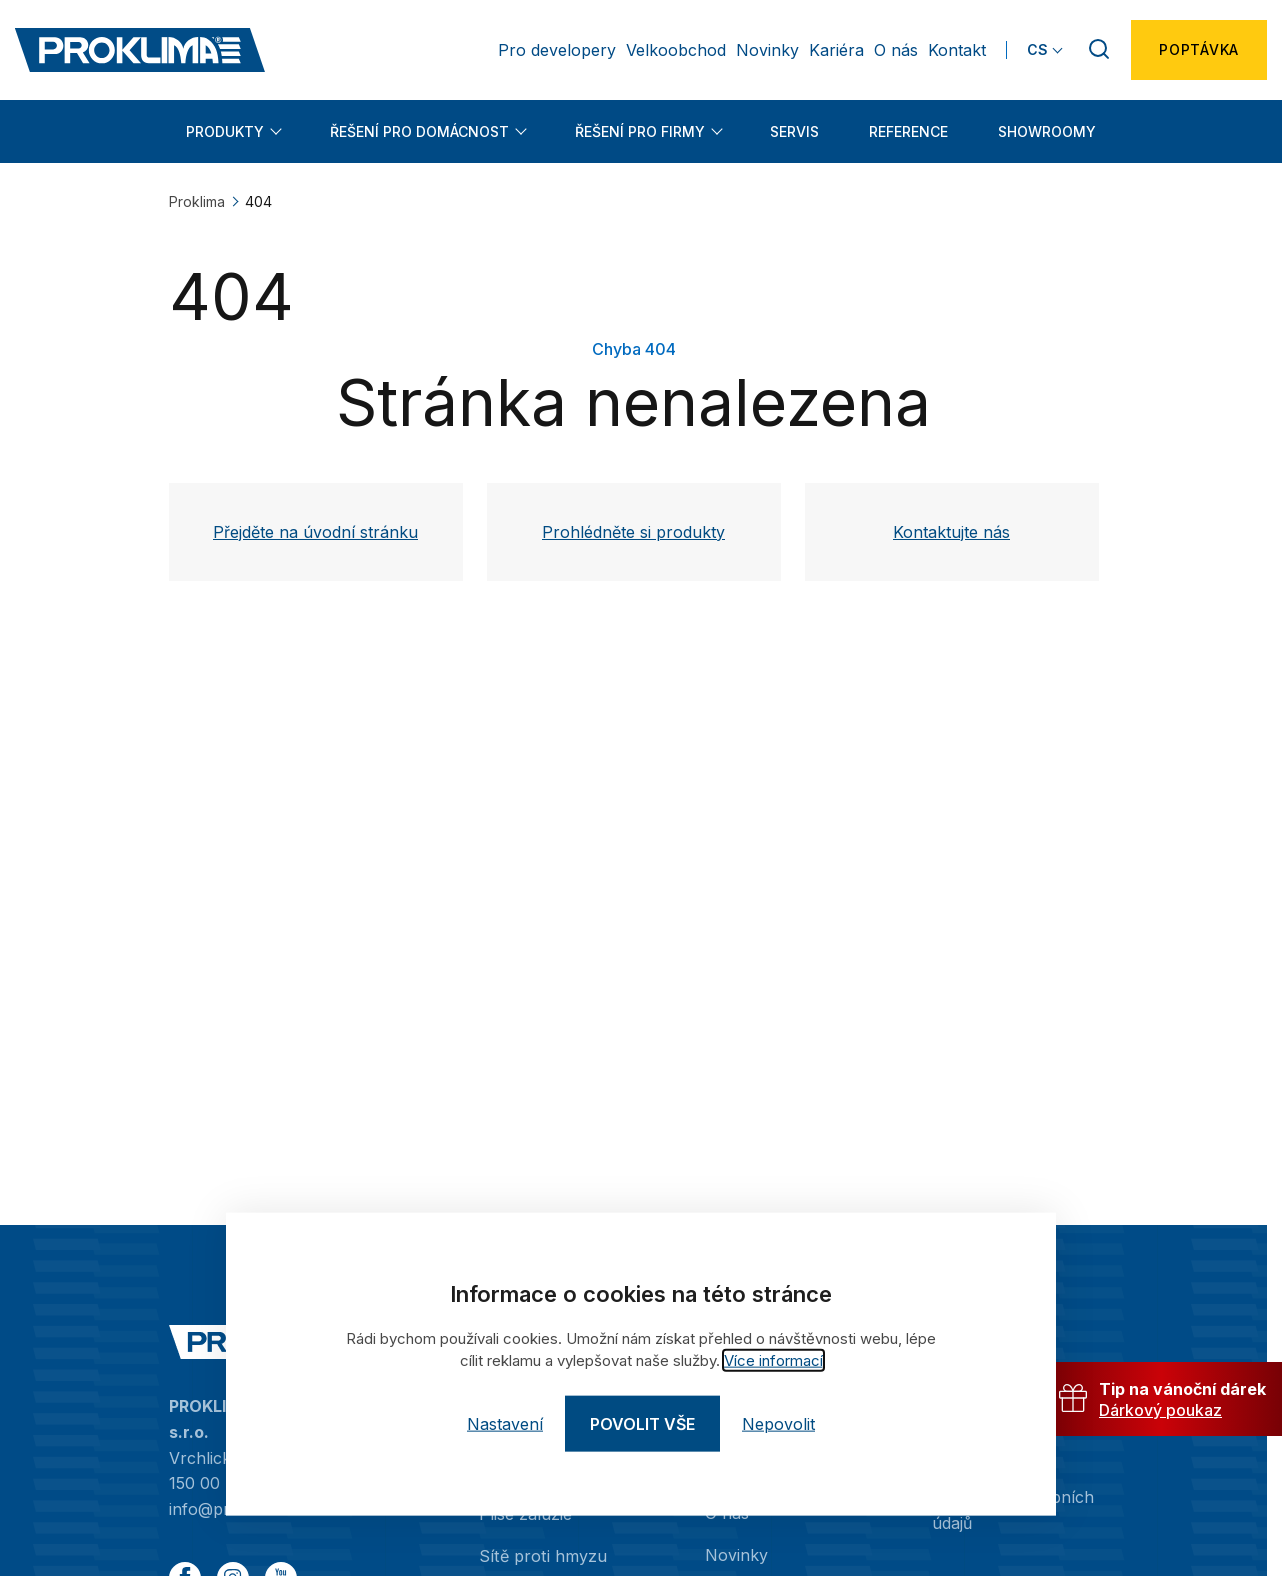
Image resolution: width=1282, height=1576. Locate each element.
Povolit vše (642, 1424)
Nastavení (505, 1424)
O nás (896, 50)
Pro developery (557, 50)
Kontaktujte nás (951, 532)
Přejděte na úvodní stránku (315, 532)
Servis (794, 131)
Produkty (225, 131)
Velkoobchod (676, 50)
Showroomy (1047, 131)
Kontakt (957, 50)
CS (1037, 49)
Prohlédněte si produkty (633, 532)
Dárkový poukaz (1160, 1411)
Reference (908, 131)
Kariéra (836, 50)
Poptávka (1199, 49)
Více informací (773, 1360)
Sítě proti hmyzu (542, 1555)
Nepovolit (778, 1424)
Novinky (767, 50)
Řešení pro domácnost (419, 131)
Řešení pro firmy (640, 131)
